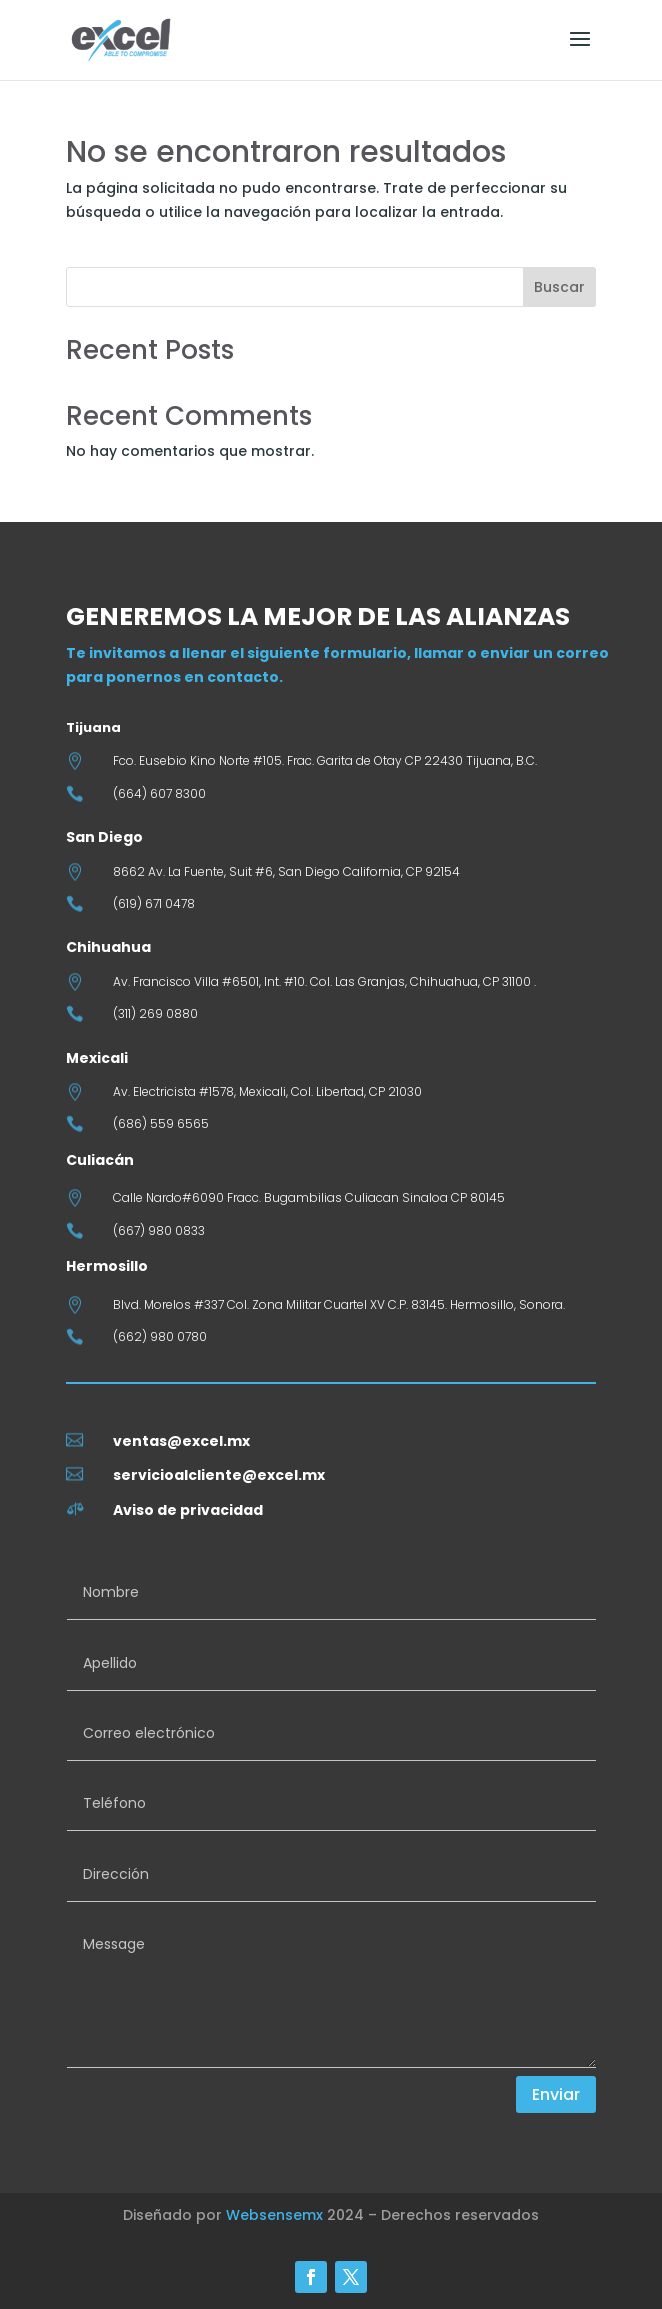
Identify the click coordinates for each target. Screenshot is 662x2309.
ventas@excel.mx (181, 1441)
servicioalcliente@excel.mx (219, 1475)
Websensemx (274, 2215)
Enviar (556, 2094)
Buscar (559, 287)
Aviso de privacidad (188, 1510)
